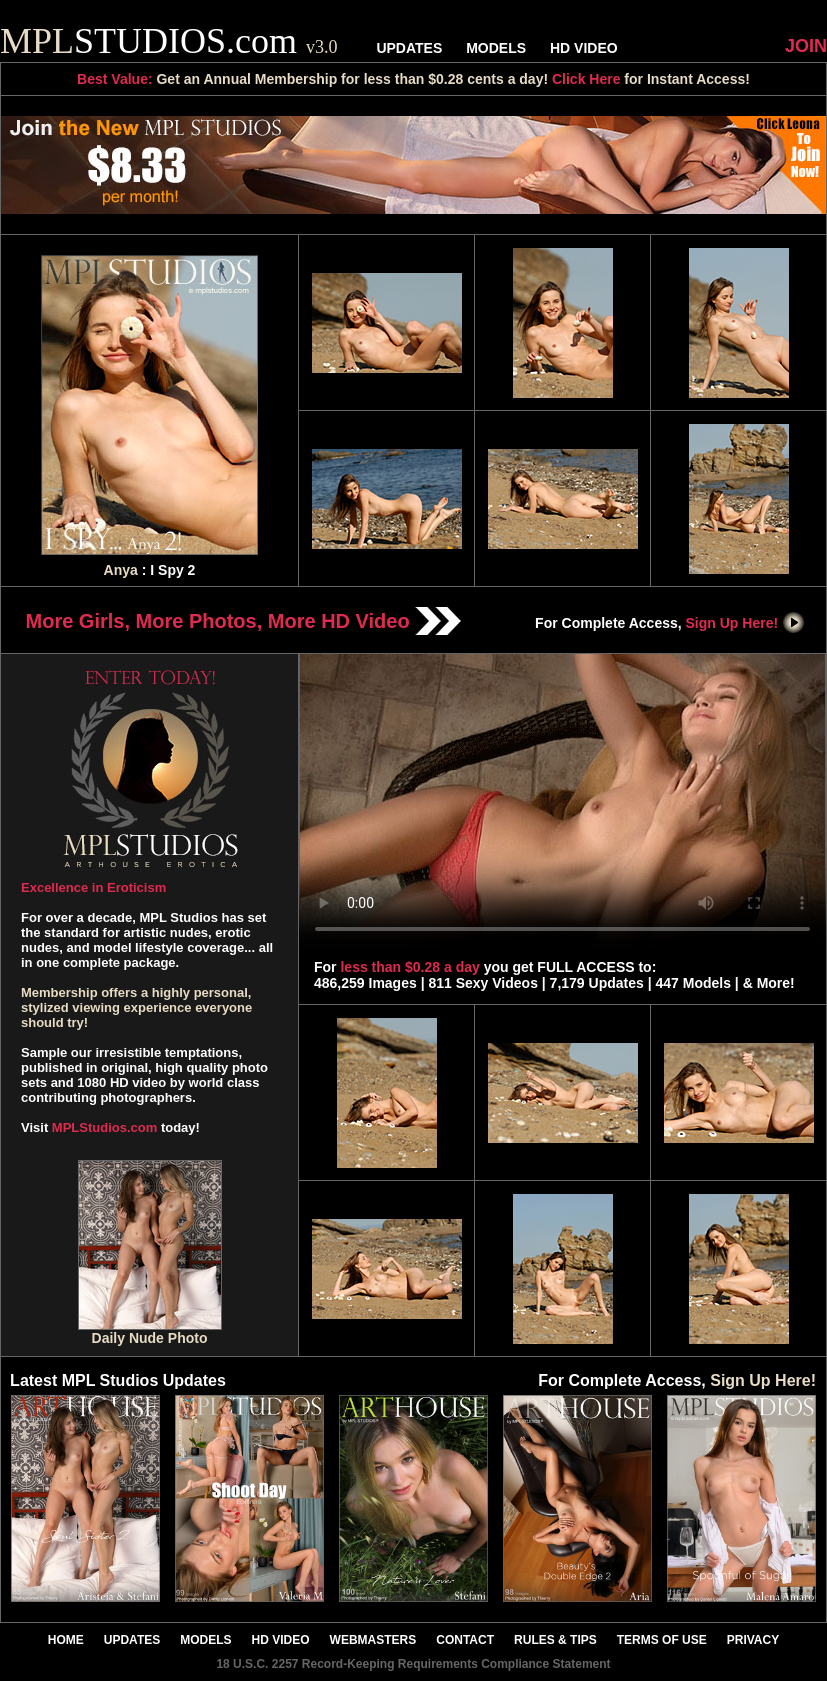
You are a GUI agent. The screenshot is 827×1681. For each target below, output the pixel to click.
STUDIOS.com (169, 41)
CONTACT (465, 1640)
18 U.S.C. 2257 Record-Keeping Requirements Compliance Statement (413, 1664)
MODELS (496, 48)
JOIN (806, 46)
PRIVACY (753, 1640)
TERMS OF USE (662, 1640)
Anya (121, 570)
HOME (66, 1640)
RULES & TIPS (555, 1640)
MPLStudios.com (104, 1127)
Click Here (586, 79)
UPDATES (409, 48)
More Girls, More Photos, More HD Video (244, 621)
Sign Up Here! (746, 623)
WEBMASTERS (373, 1640)
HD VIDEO (584, 48)
